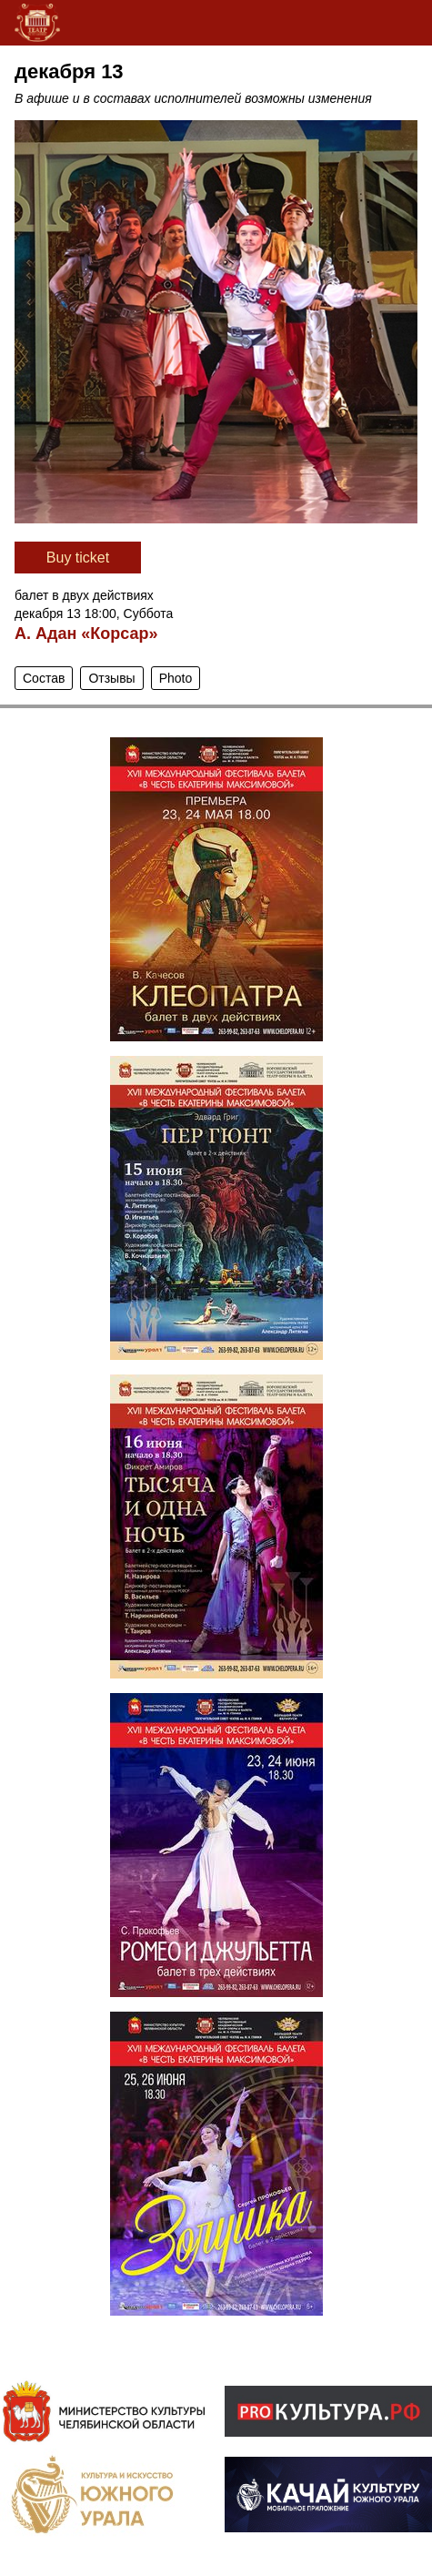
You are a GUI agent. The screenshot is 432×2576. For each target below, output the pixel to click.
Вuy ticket (77, 557)
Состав (44, 678)
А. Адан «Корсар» (86, 633)
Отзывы (111, 678)
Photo (176, 678)
